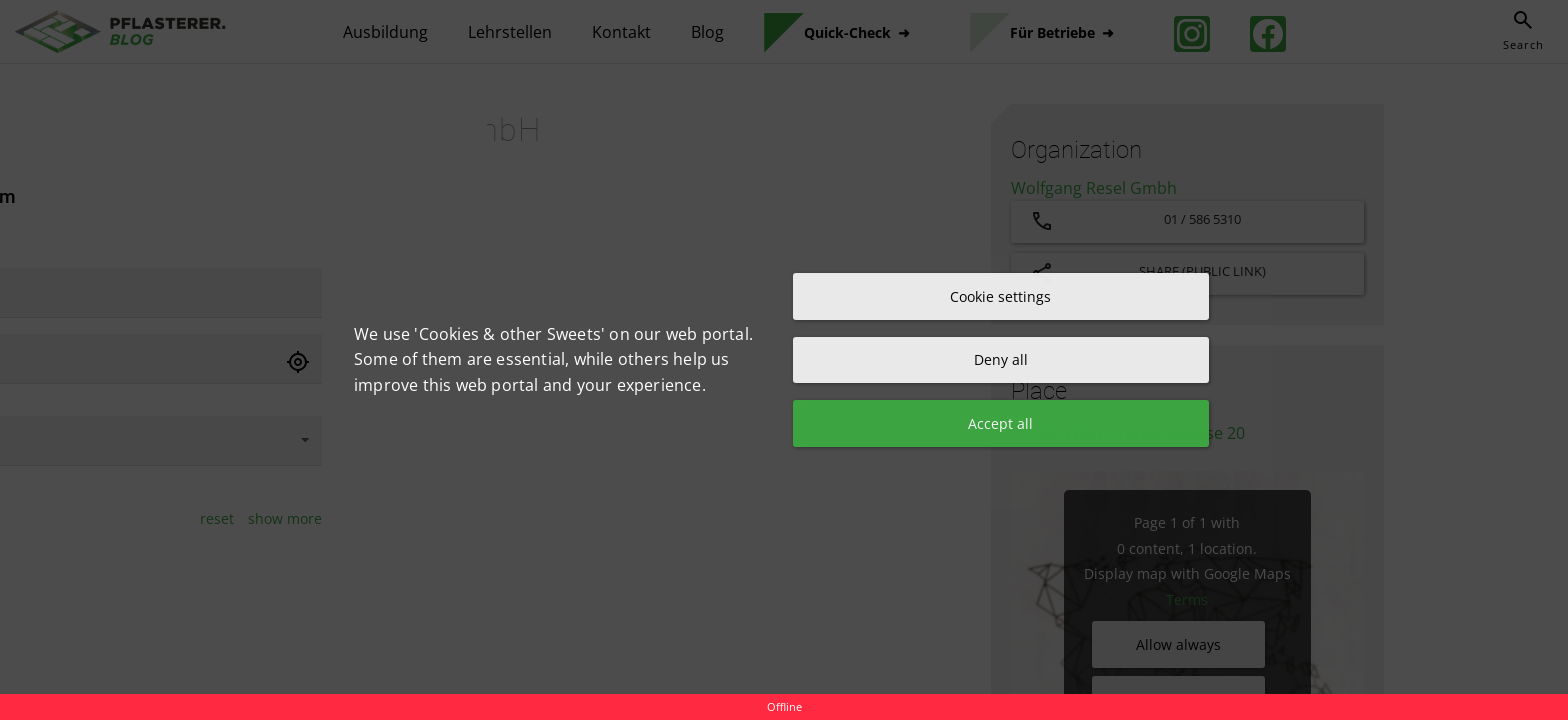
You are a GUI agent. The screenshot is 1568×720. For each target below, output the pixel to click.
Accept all (1000, 424)
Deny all (1001, 359)
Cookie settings (1000, 294)
